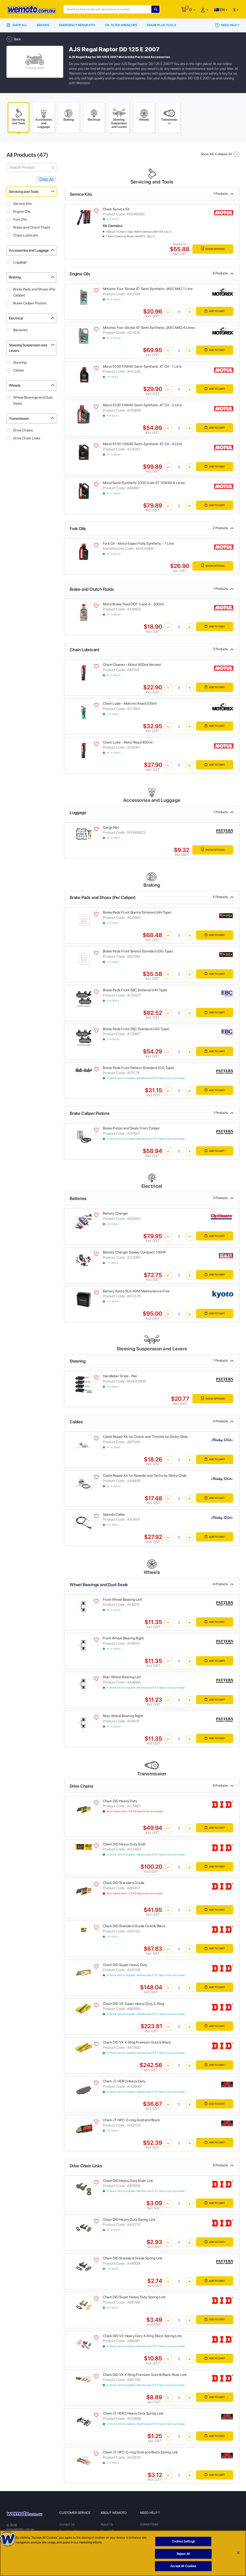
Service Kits (22, 204)
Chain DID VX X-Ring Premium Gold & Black (137, 2043)
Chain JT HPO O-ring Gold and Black (131, 2121)
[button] (192, 9)
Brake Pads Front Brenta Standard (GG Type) (138, 952)
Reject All (183, 2555)
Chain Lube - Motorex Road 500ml (130, 704)
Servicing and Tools (23, 192)
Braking (15, 278)
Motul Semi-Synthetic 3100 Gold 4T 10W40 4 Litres (144, 483)
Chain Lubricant (25, 236)
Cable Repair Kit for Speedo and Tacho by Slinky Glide (144, 1476)
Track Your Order (70, 2532)
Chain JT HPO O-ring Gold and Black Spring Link (140, 2453)
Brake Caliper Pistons (30, 303)
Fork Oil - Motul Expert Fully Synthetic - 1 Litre (138, 544)
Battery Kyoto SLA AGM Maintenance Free (136, 1291)
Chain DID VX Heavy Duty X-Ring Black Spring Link (142, 2336)
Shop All (16, 25)
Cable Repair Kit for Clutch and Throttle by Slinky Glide (145, 1437)
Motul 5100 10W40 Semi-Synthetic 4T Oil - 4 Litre (142, 445)
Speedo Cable (114, 1515)
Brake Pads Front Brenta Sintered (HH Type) (137, 913)
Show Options (212, 249)
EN (219, 9)
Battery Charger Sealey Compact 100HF (134, 1253)
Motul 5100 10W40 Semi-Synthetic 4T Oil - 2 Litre (142, 406)
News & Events (111, 2532)
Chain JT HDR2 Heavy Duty (124, 2082)
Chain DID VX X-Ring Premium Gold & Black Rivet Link (145, 2375)
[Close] (238, 2554)
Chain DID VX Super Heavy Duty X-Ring (133, 2004)
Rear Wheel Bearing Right (123, 1716)
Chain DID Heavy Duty (120, 1801)
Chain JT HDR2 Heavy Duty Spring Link (133, 2414)
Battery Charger (115, 1214)
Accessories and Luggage (29, 251)
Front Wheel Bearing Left (122, 1600)
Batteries (20, 331)
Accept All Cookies (183, 2568)
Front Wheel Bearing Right (123, 1639)
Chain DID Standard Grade (123, 1883)
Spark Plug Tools (161, 25)
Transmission (19, 419)
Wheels (14, 386)
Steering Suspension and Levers (28, 349)
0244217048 (149, 2525)
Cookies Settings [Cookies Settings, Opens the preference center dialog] (183, 2543)
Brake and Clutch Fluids (31, 228)
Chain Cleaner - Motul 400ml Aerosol (132, 665)
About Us (107, 2525)
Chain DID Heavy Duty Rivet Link (128, 2181)
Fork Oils (20, 220)
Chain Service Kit (116, 210)
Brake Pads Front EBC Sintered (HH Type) (135, 991)
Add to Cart (214, 311)
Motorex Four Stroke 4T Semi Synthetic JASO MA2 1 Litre (148, 289)
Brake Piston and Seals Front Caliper (131, 1129)
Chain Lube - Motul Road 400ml (128, 743)
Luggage (20, 263)
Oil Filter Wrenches (121, 25)
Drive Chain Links (26, 439)
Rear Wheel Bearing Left (122, 1678)
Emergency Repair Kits (77, 25)
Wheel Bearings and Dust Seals (33, 401)
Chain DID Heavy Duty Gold (124, 1845)
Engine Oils (22, 212)
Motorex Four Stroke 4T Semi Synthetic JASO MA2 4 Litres (149, 328)
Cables (18, 371)
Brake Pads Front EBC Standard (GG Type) (136, 1029)
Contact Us (66, 2525)
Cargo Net (111, 828)
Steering (20, 363)
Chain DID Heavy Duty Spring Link (129, 2220)
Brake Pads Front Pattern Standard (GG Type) (138, 1068)
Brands (43, 25)
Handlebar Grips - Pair (120, 1377)
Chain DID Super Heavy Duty (125, 1965)
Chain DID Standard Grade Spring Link (133, 2259)
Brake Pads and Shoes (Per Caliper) (34, 293)
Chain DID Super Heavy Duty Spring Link (134, 2298)
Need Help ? (227, 25)
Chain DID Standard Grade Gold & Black (134, 1927)
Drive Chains (23, 431)
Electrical (16, 319)
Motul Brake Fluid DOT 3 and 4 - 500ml (133, 605)
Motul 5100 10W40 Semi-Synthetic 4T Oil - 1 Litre (142, 367)
